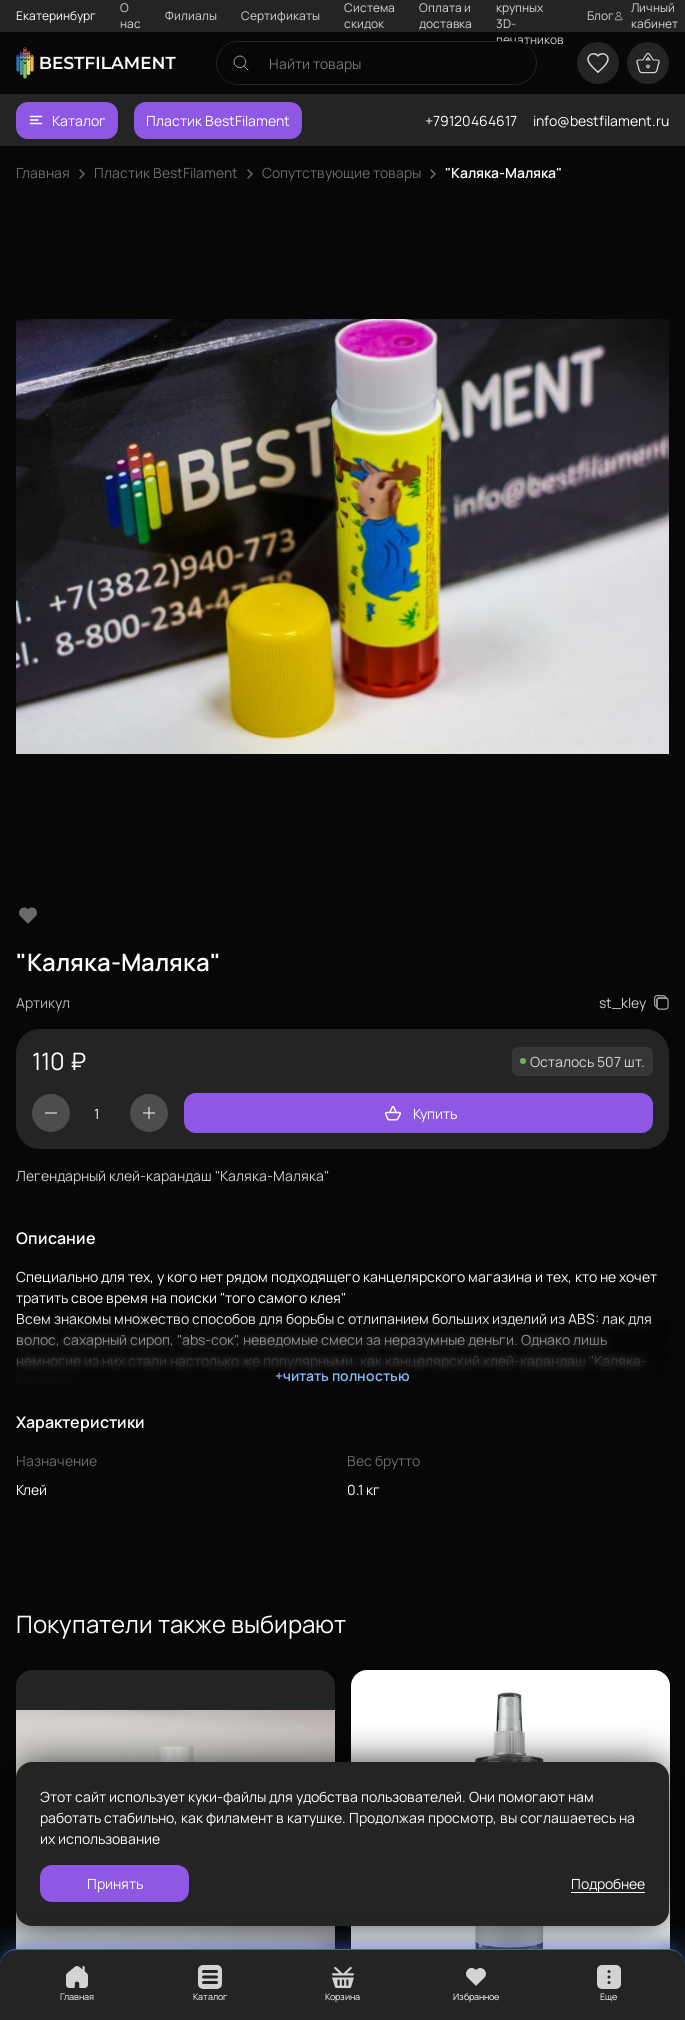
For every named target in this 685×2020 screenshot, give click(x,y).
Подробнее (608, 1883)
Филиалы (191, 15)
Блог (600, 15)
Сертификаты (280, 15)
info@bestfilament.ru (601, 120)
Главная (43, 172)
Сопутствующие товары (341, 172)
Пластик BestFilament (218, 120)
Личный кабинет (646, 16)
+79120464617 (471, 120)
